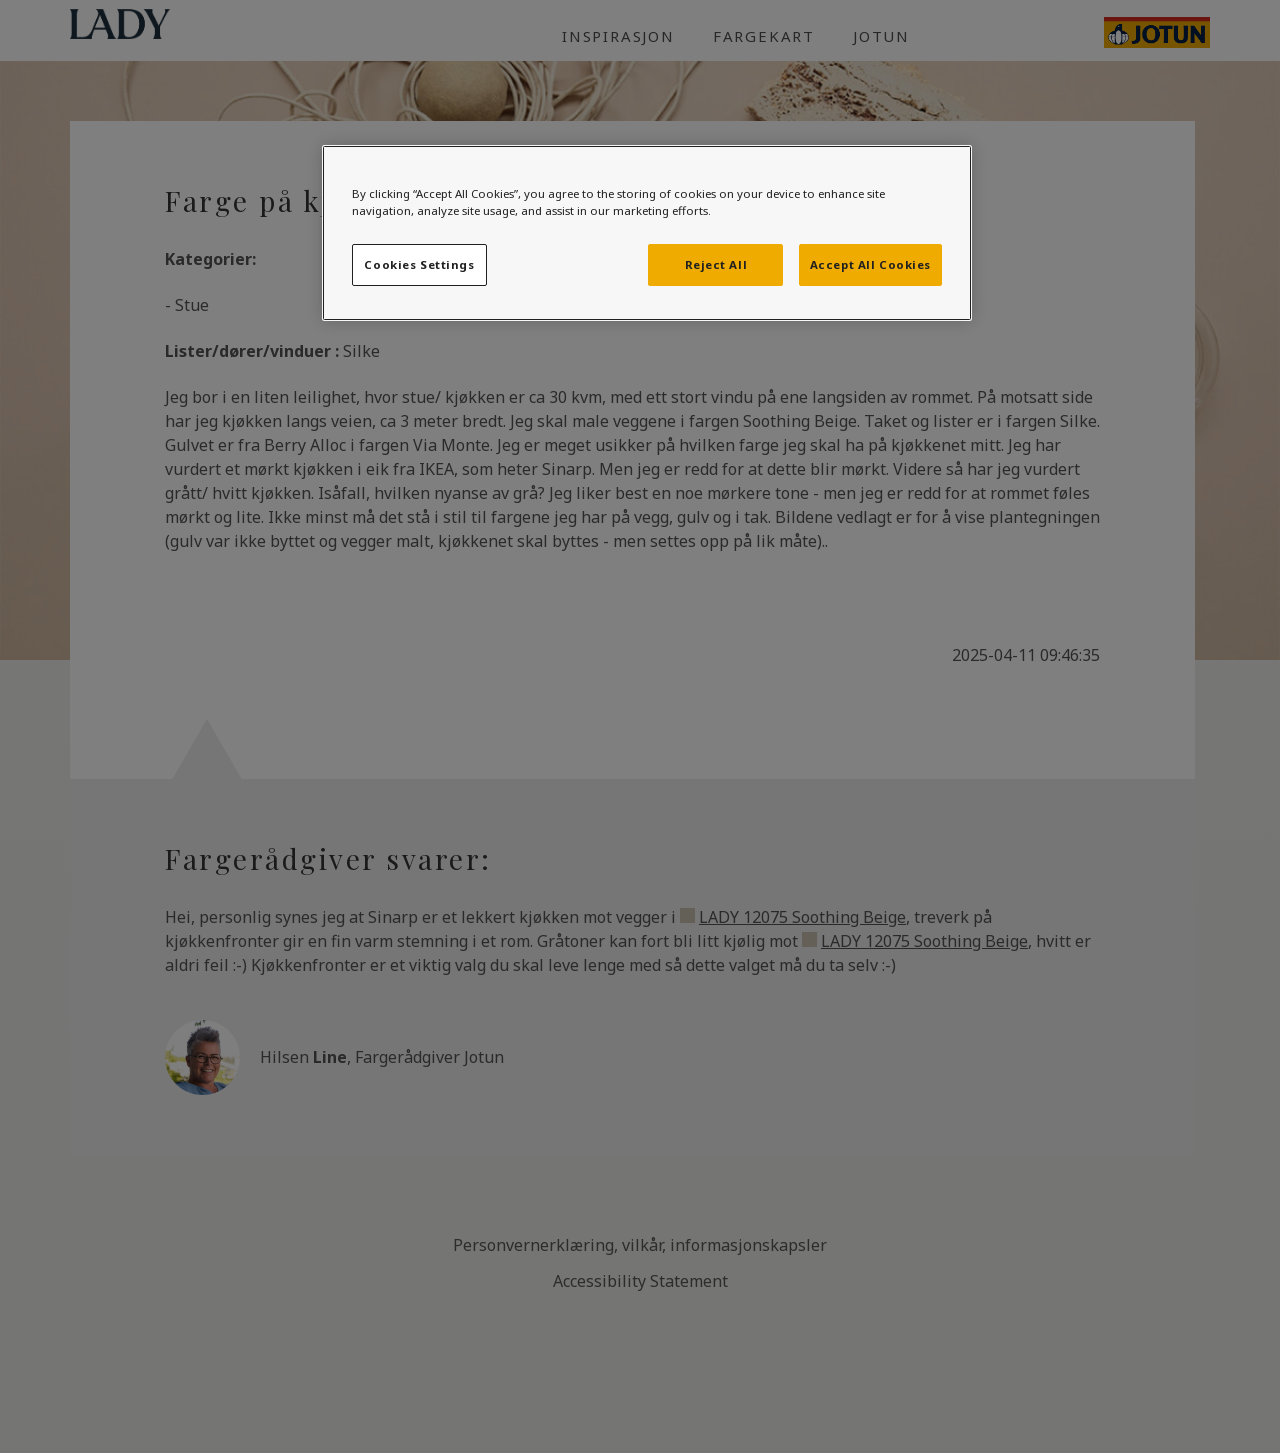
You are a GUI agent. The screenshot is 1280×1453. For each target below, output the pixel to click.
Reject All (716, 264)
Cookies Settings (419, 264)
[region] (647, 233)
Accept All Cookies (870, 264)
